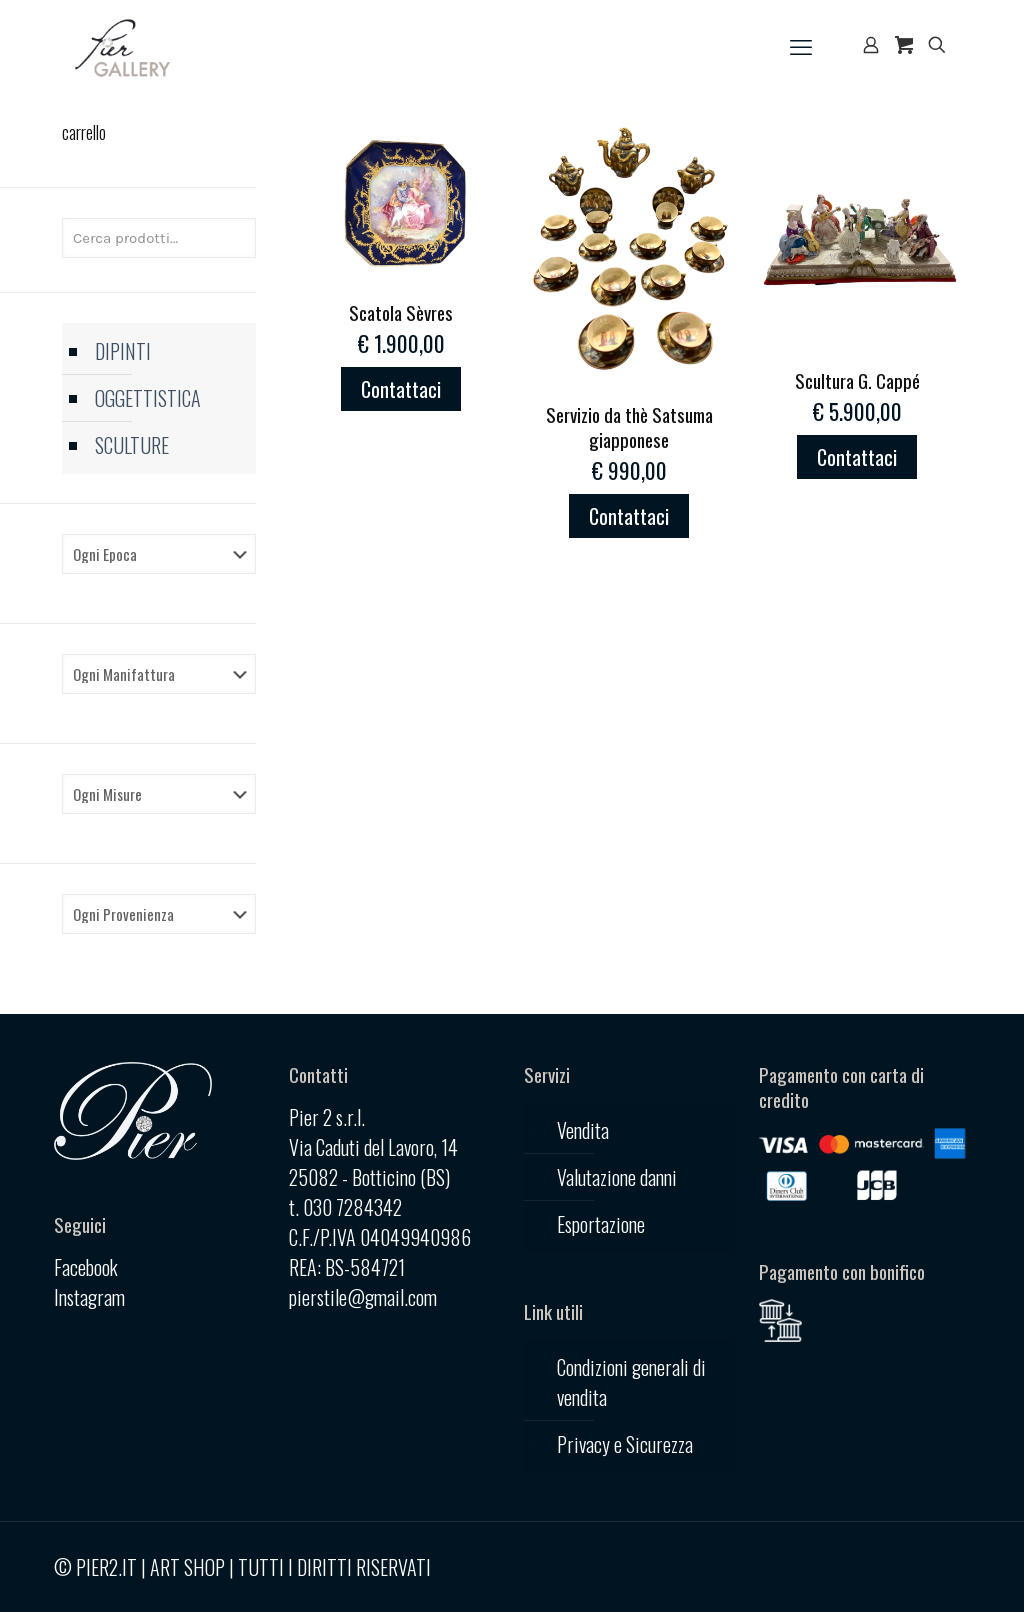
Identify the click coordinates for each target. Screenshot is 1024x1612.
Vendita (583, 1130)
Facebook (86, 1267)
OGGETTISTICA (148, 398)
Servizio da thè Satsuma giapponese (629, 426)
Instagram (89, 1297)
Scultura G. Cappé (857, 380)
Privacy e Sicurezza (625, 1444)
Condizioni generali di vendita (631, 1382)
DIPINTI (123, 351)
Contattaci (401, 389)
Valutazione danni (617, 1177)
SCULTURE (132, 445)
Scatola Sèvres (401, 312)
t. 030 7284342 (345, 1207)
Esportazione (601, 1224)
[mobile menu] (801, 45)
